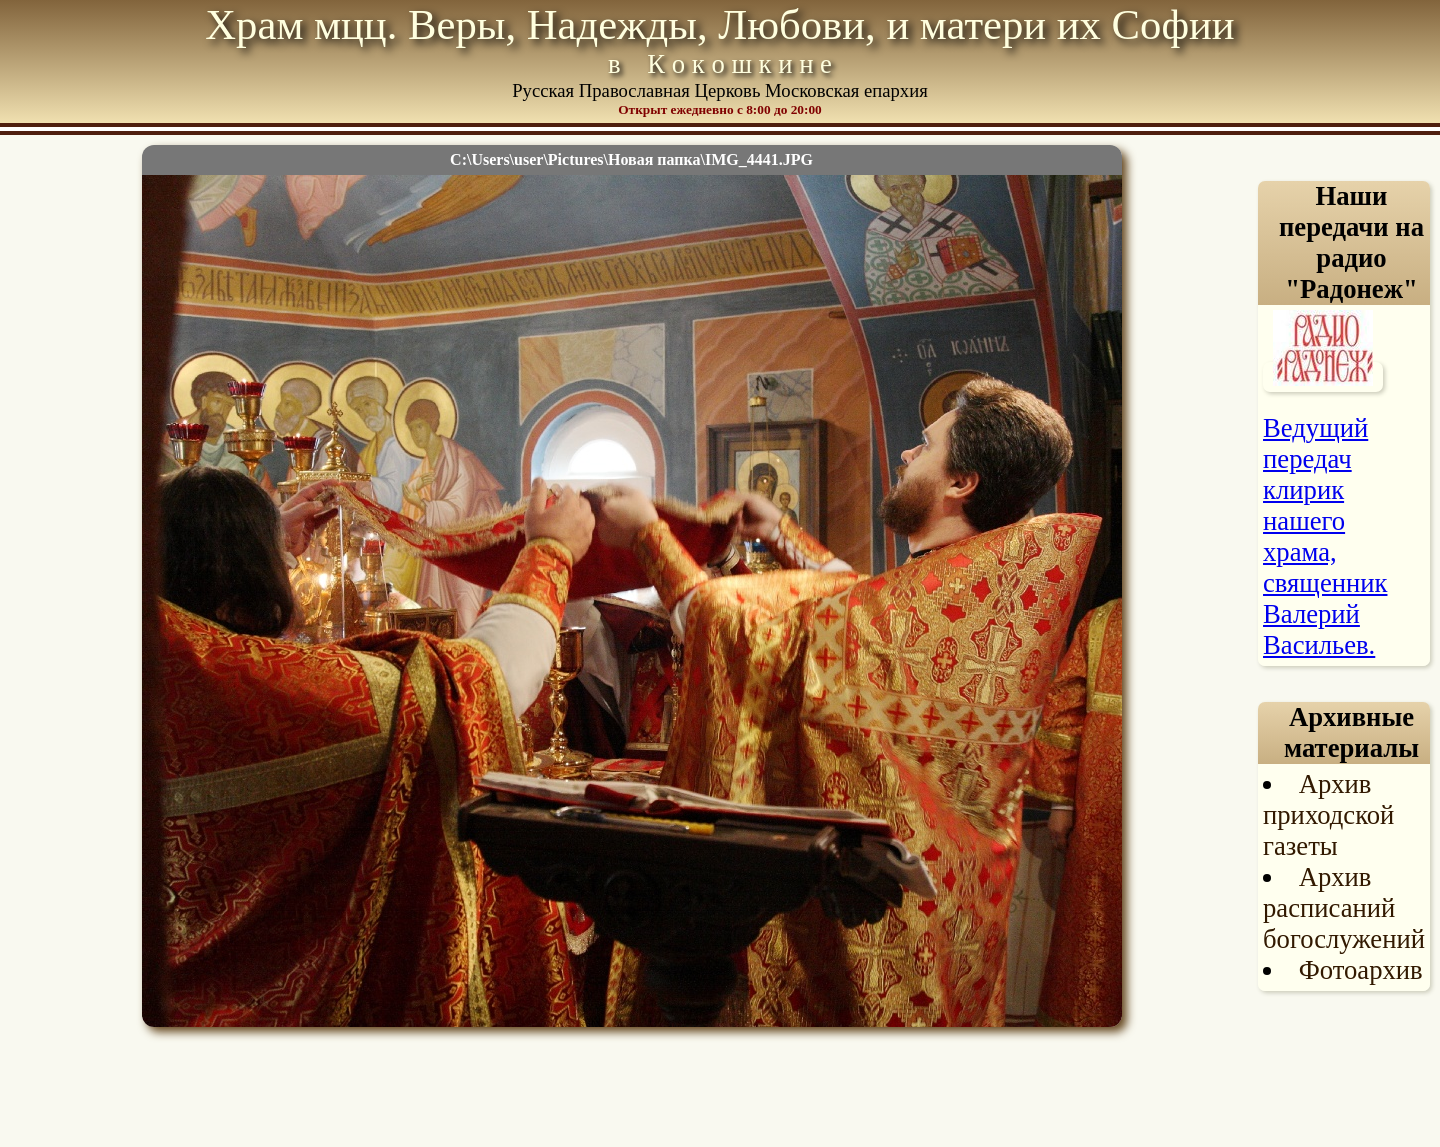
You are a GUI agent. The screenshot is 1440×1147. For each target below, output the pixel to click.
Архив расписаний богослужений (1344, 908)
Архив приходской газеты (1328, 815)
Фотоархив (1361, 970)
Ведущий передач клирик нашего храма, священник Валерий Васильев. (1325, 536)
